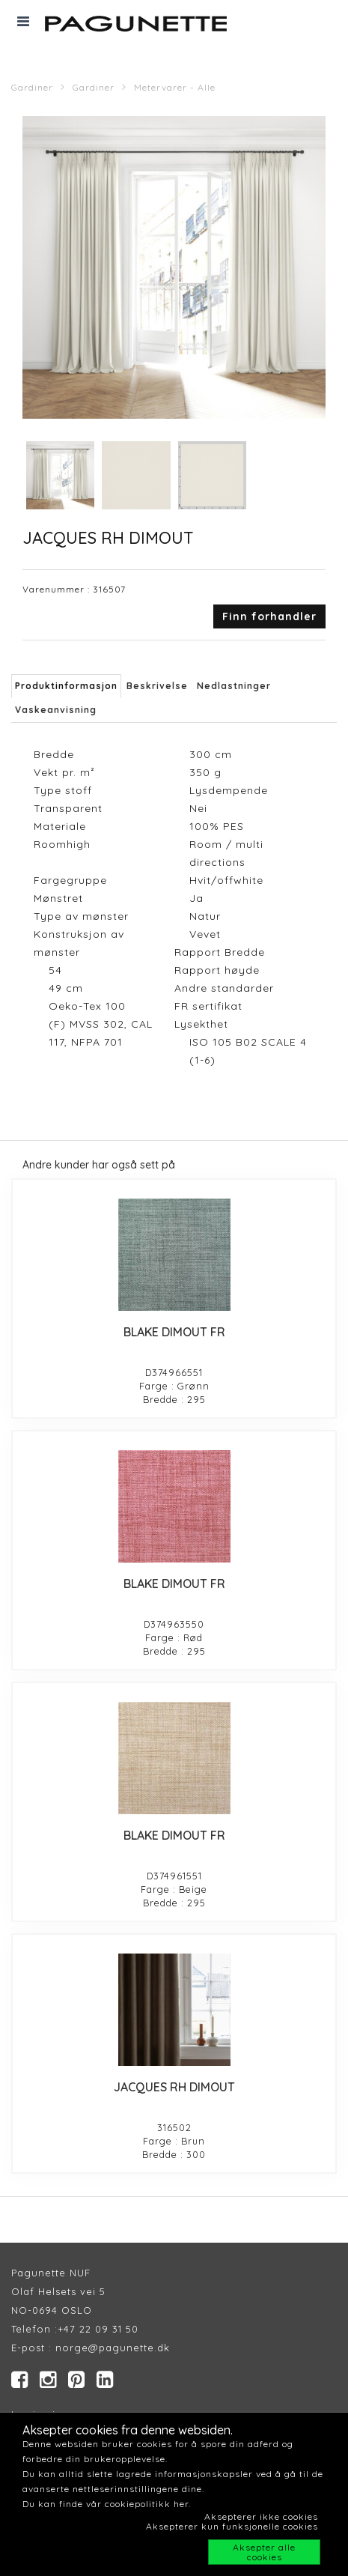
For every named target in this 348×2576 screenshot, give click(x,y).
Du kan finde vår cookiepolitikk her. (106, 2503)
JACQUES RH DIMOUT (174, 2086)
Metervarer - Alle (175, 87)
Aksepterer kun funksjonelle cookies (232, 2526)
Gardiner (32, 87)
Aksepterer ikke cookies (261, 2516)
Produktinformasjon (66, 685)
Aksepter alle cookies (264, 2552)
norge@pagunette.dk (112, 2348)
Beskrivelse (157, 685)
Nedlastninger (234, 685)
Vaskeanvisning (56, 709)
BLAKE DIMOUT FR (174, 1331)
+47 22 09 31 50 (98, 2329)
